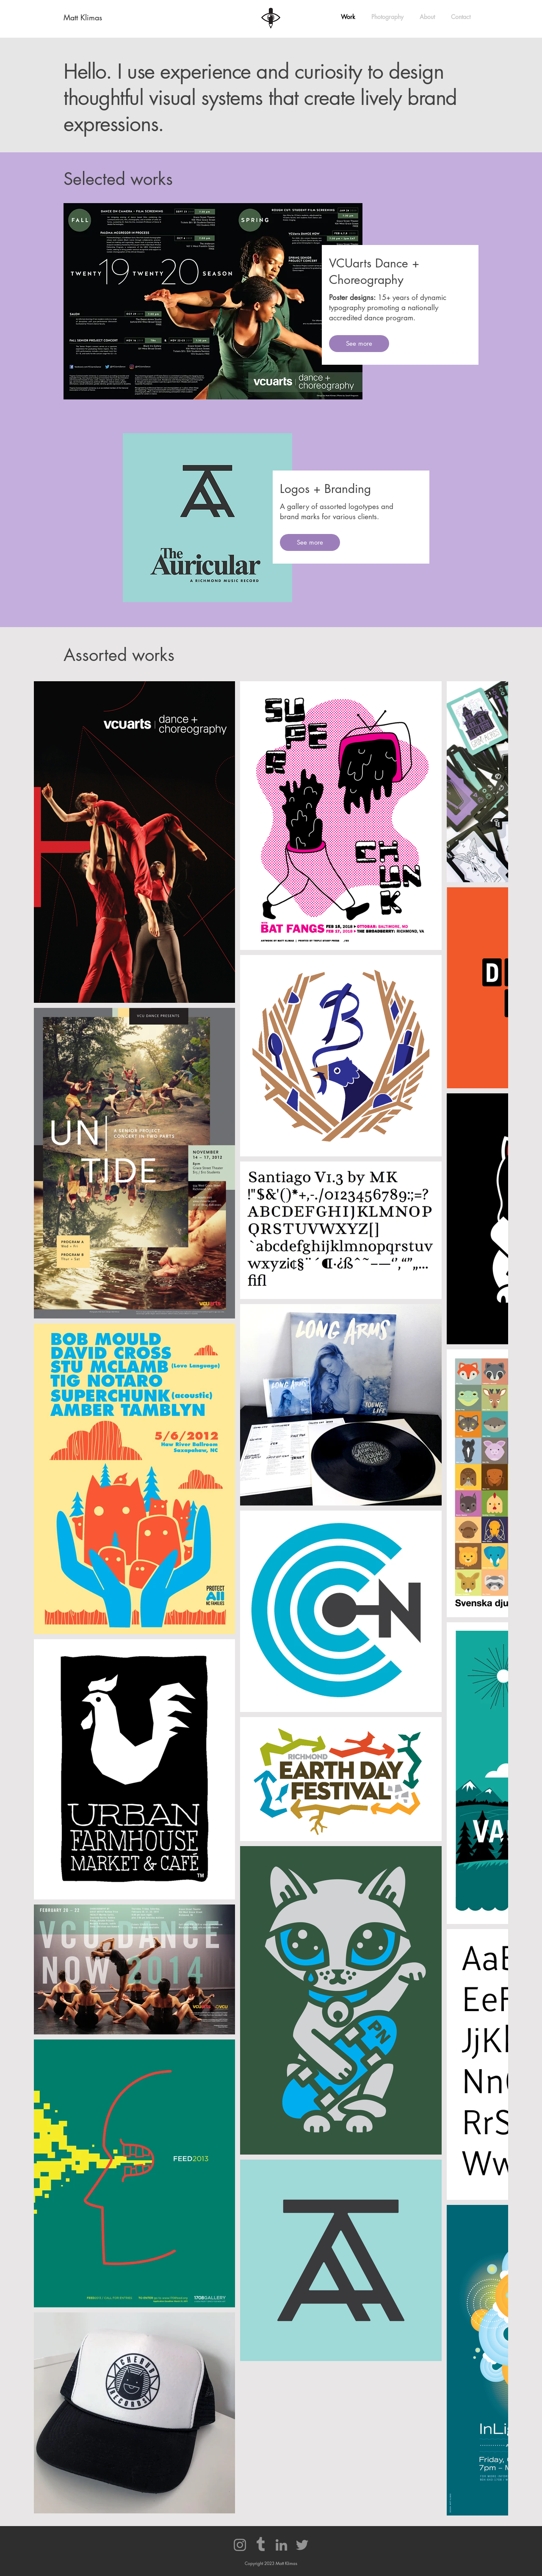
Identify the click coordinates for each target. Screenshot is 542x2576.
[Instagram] (240, 2545)
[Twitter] (302, 2545)
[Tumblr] (260, 2545)
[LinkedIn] (281, 2545)
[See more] (359, 343)
